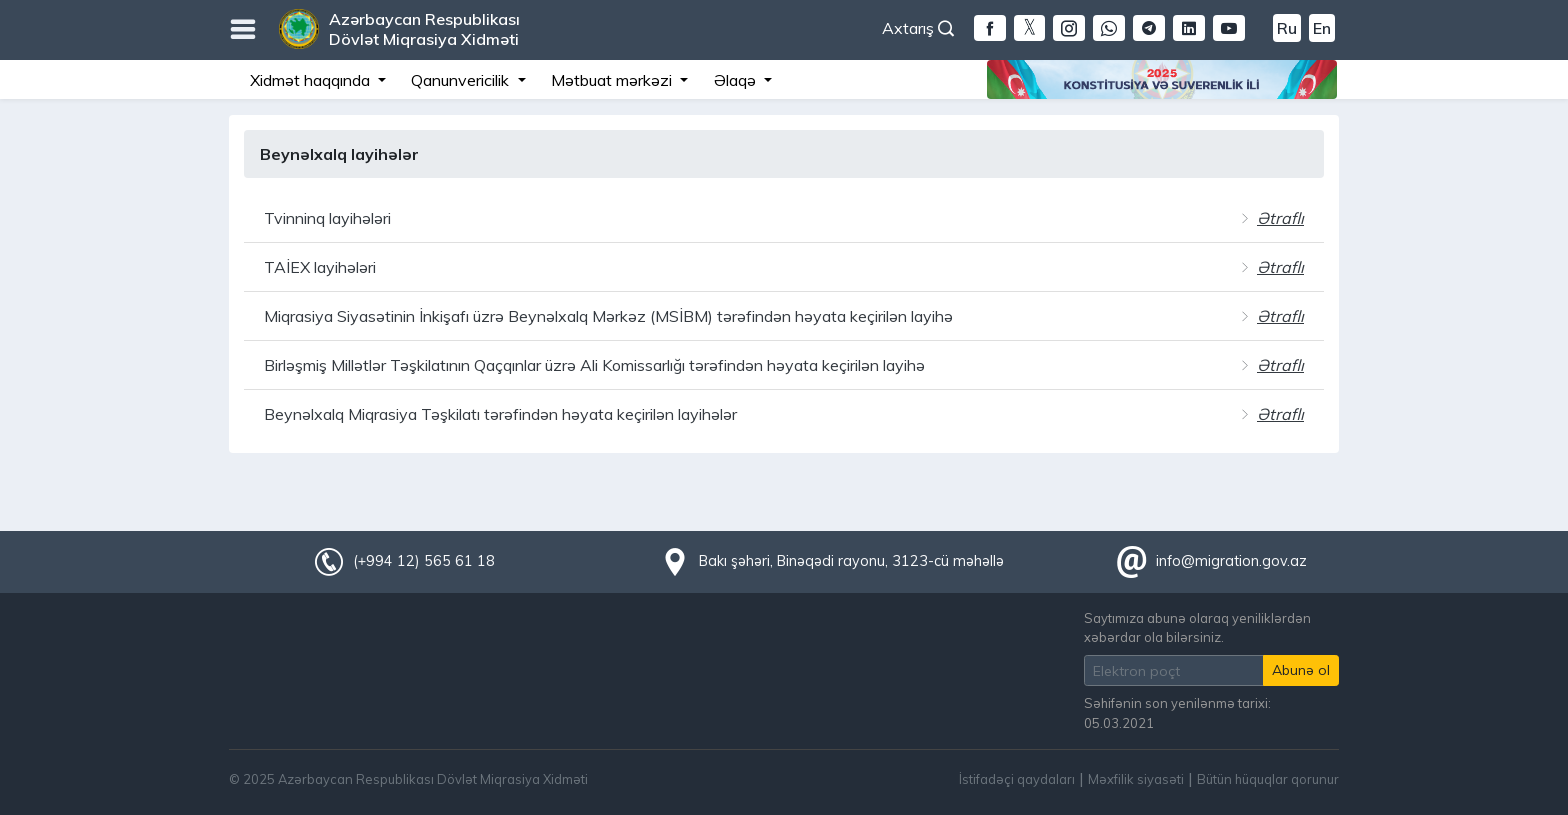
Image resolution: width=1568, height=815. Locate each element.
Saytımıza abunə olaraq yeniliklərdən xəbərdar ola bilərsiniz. (1197, 627)
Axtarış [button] (918, 28)
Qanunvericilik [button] (462, 80)
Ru (1287, 28)
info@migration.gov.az (1231, 561)
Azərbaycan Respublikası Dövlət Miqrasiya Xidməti (424, 29)
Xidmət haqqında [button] (312, 80)
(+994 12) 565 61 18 (424, 561)
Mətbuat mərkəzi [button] (613, 80)
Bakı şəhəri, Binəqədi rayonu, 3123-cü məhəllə (851, 561)
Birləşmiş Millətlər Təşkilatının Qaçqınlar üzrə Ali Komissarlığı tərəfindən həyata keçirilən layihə (594, 365)
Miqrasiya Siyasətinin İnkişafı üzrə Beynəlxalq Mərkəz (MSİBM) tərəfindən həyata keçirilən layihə (608, 316)
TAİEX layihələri (320, 267)
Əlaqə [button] (737, 80)
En (1322, 28)
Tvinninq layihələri (327, 218)
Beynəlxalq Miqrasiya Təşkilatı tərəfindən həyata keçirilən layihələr (500, 414)
